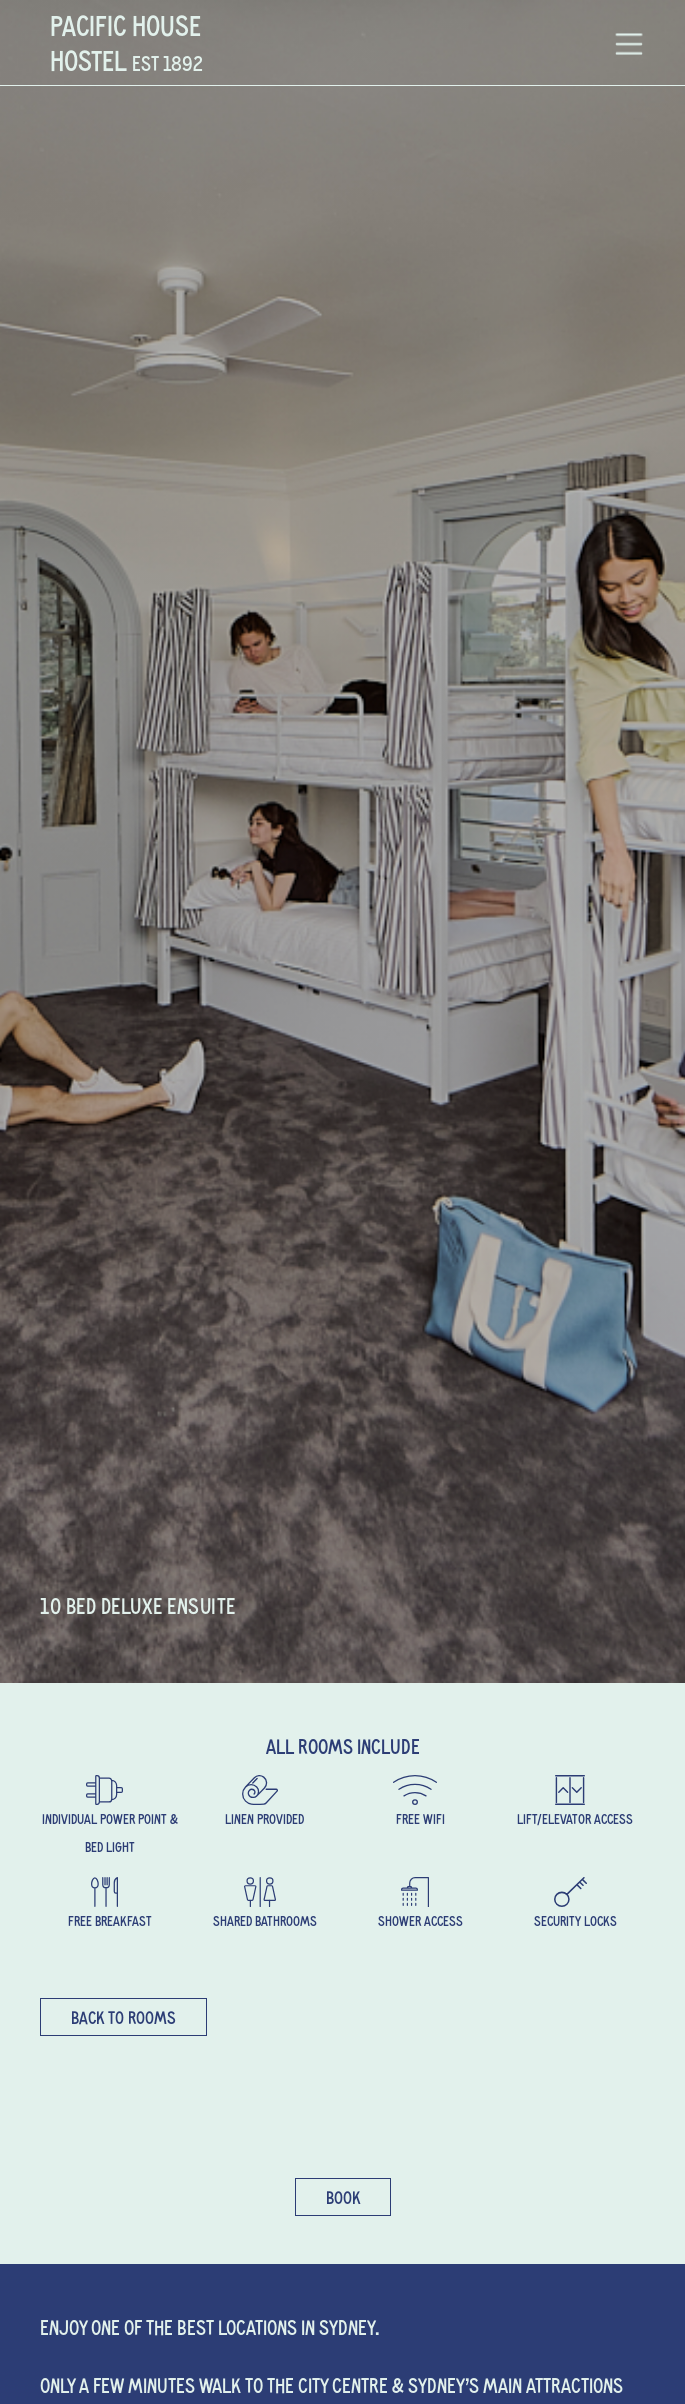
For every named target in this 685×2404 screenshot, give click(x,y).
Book (343, 2197)
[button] (629, 43)
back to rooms (123, 2017)
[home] (121, 42)
